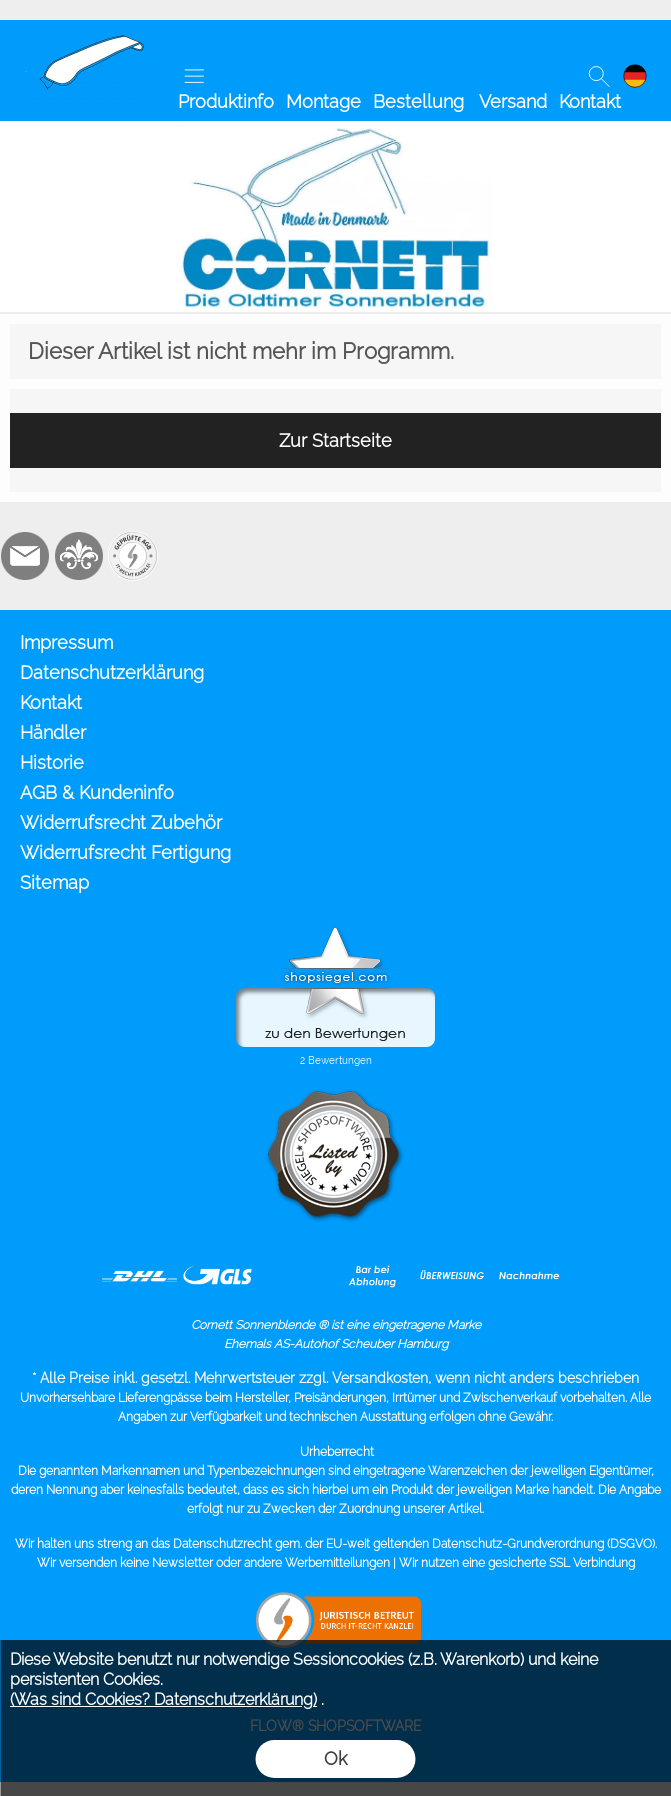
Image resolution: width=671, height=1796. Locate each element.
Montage (323, 101)
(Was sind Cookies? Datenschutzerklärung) (163, 1699)
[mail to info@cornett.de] (25, 556)
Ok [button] (335, 1758)
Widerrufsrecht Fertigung (125, 852)
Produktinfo (226, 101)
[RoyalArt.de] (79, 556)
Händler (53, 732)
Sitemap (54, 882)
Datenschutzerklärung (112, 672)
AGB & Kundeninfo (97, 792)
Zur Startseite (335, 440)
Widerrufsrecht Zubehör (121, 822)
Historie (52, 762)
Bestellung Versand (460, 101)
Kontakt (590, 101)
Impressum (66, 642)
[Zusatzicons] (133, 556)
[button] (194, 76)
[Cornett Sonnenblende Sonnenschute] (84, 41)
